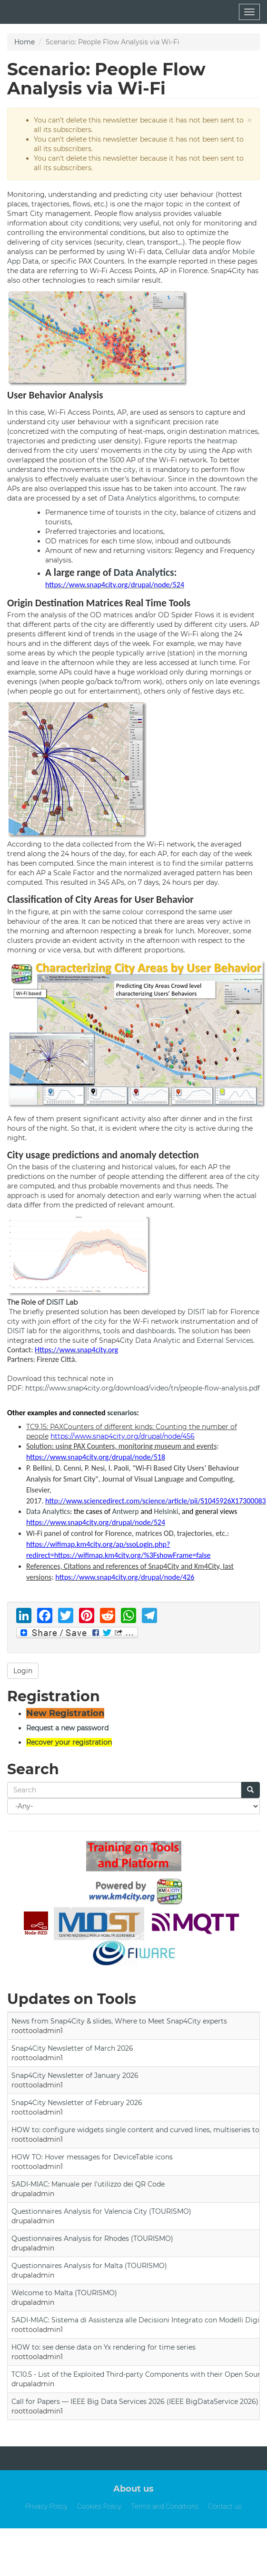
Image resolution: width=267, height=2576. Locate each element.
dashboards (155, 1331)
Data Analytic (157, 1340)
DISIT (55, 1302)
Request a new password (67, 1728)
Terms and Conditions (165, 2506)
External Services (225, 1340)
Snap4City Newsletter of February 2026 (76, 2102)
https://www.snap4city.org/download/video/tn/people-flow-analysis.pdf (142, 1388)
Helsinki (166, 1511)
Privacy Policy (46, 2506)
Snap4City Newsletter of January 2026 (74, 2075)
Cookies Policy (99, 2506)
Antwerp (125, 1511)
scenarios (122, 1412)
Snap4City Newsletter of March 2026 (72, 2048)
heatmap (222, 441)
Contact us (224, 2506)
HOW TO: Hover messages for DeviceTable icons (92, 2157)
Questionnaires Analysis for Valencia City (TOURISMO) (101, 2211)
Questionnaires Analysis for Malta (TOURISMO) (89, 2265)
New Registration (65, 1713)
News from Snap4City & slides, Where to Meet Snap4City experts (119, 2021)
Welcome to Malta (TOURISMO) (64, 2293)
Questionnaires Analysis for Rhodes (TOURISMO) (92, 2238)
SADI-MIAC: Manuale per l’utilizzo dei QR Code (88, 2184)
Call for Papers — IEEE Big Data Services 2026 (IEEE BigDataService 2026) (134, 2401)
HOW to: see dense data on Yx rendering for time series (103, 2347)
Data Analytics (132, 498)
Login (22, 1670)
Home (24, 42)
